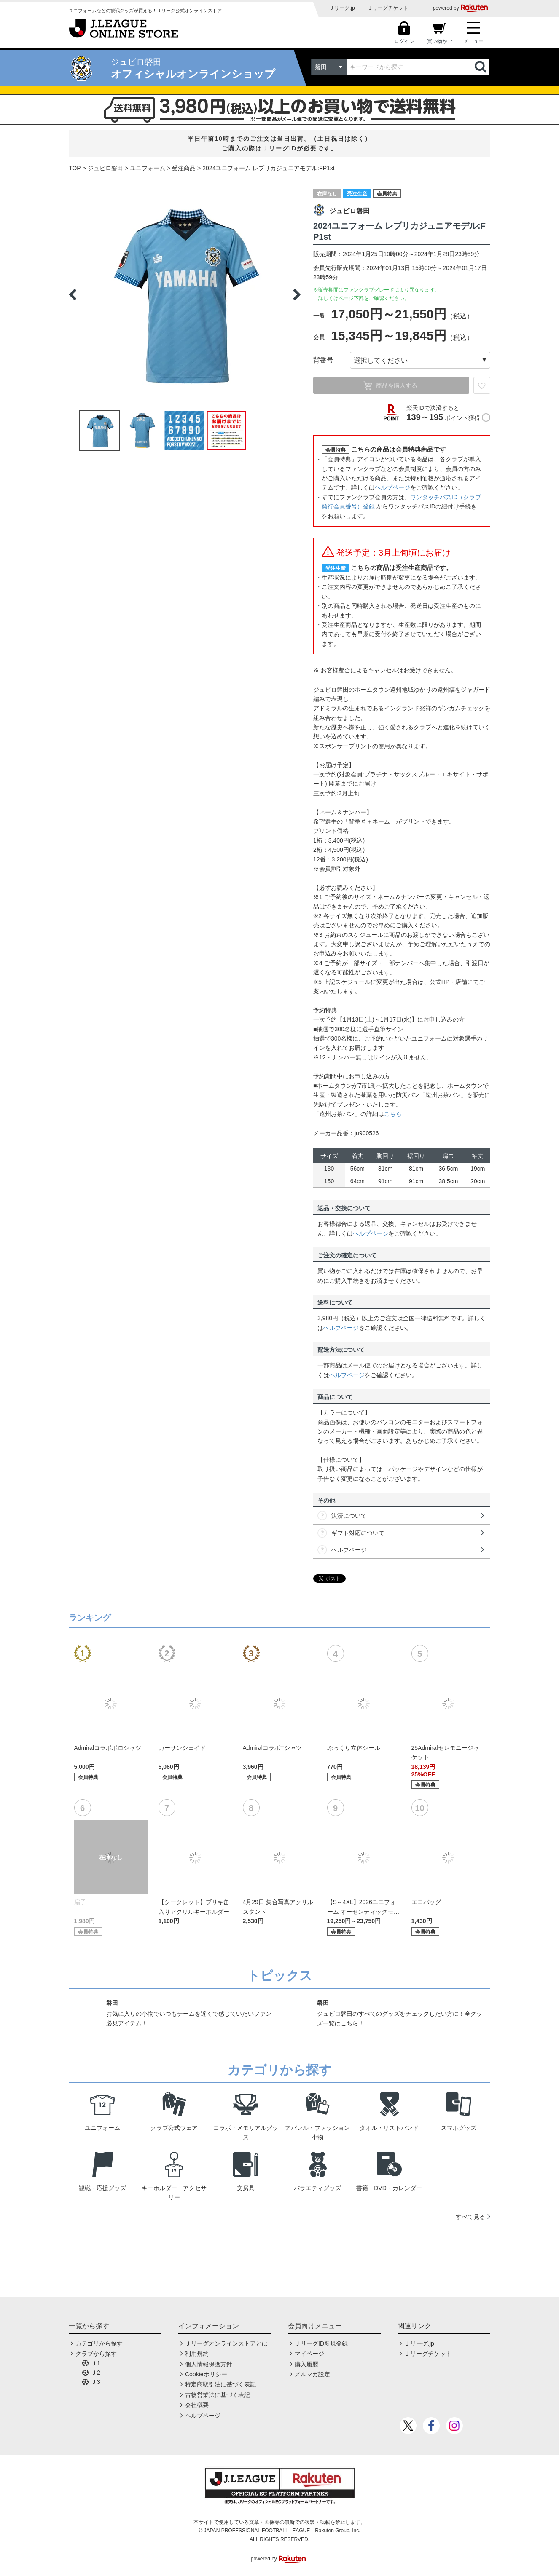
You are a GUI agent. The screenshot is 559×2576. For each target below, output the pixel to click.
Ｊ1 (95, 2363)
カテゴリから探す (99, 2343)
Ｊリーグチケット (388, 8)
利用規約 (197, 2353)
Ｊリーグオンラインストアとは (226, 2343)
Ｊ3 (95, 2381)
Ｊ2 (95, 2372)
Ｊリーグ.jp (342, 8)
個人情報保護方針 (208, 2364)
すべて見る (470, 2216)
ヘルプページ (392, 487)
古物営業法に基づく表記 (217, 2394)
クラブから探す (96, 2353)
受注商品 (184, 168)
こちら (393, 1113)
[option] (184, 294)
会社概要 (197, 2405)
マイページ (309, 2353)
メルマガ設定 (312, 2374)
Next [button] (297, 294)
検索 (481, 67)
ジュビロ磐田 (105, 168)
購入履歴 (306, 2364)
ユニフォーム (147, 168)
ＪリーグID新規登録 (321, 2343)
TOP (75, 168)
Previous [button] (72, 294)
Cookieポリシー (206, 2374)
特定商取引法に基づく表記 (220, 2384)
